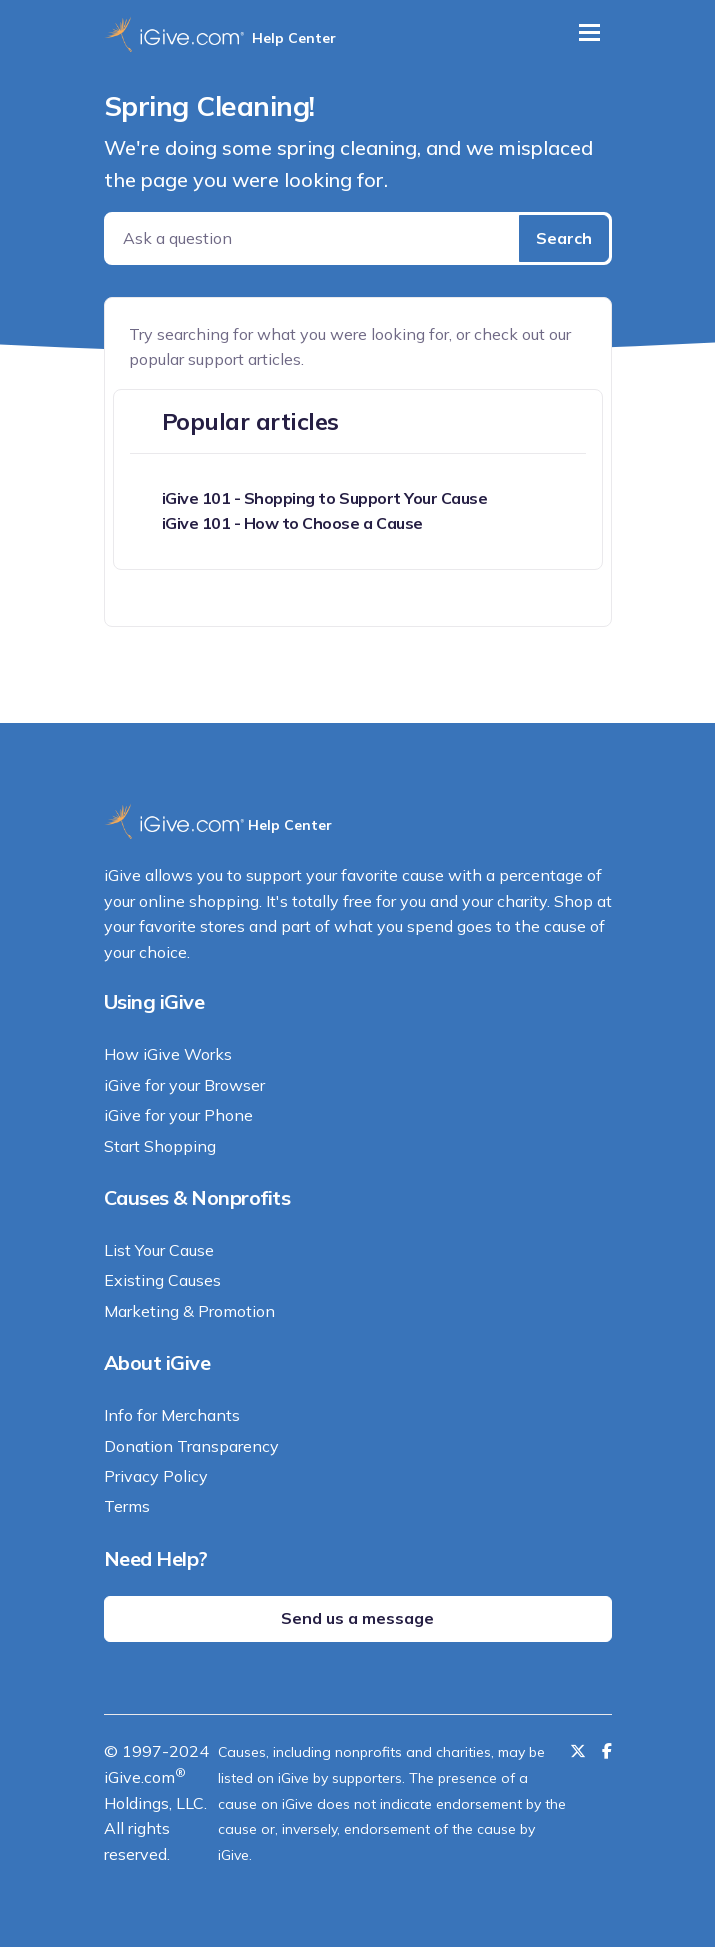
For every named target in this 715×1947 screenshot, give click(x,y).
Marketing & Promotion (189, 1311)
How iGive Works (168, 1054)
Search (564, 238)
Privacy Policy (156, 1476)
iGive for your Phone (178, 1115)
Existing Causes (162, 1280)
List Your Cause (159, 1250)
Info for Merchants (172, 1415)
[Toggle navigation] (589, 32)
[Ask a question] (313, 238)
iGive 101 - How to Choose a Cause (292, 523)
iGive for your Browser (184, 1085)
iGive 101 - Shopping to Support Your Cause (325, 498)
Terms (127, 1506)
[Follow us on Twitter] (578, 1751)
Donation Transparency (191, 1446)
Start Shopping (160, 1146)
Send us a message (357, 1618)
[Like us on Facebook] (607, 1751)
